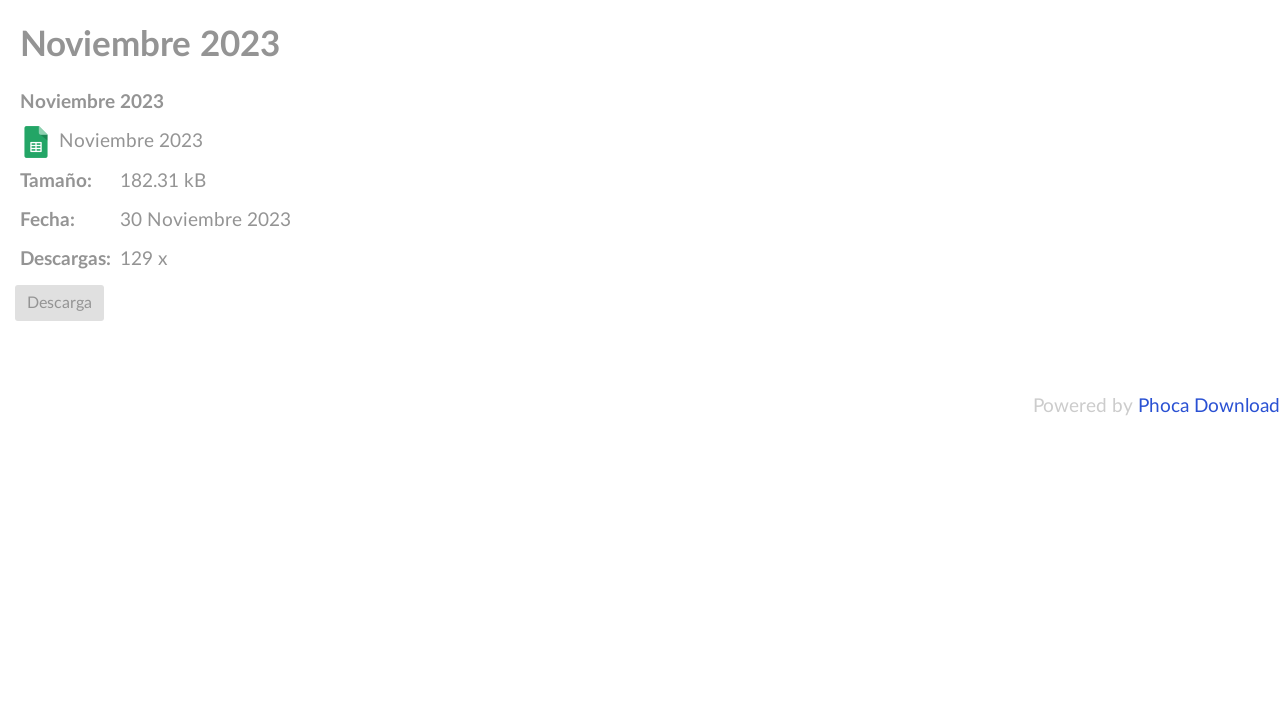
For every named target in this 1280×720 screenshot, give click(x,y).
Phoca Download (1209, 406)
